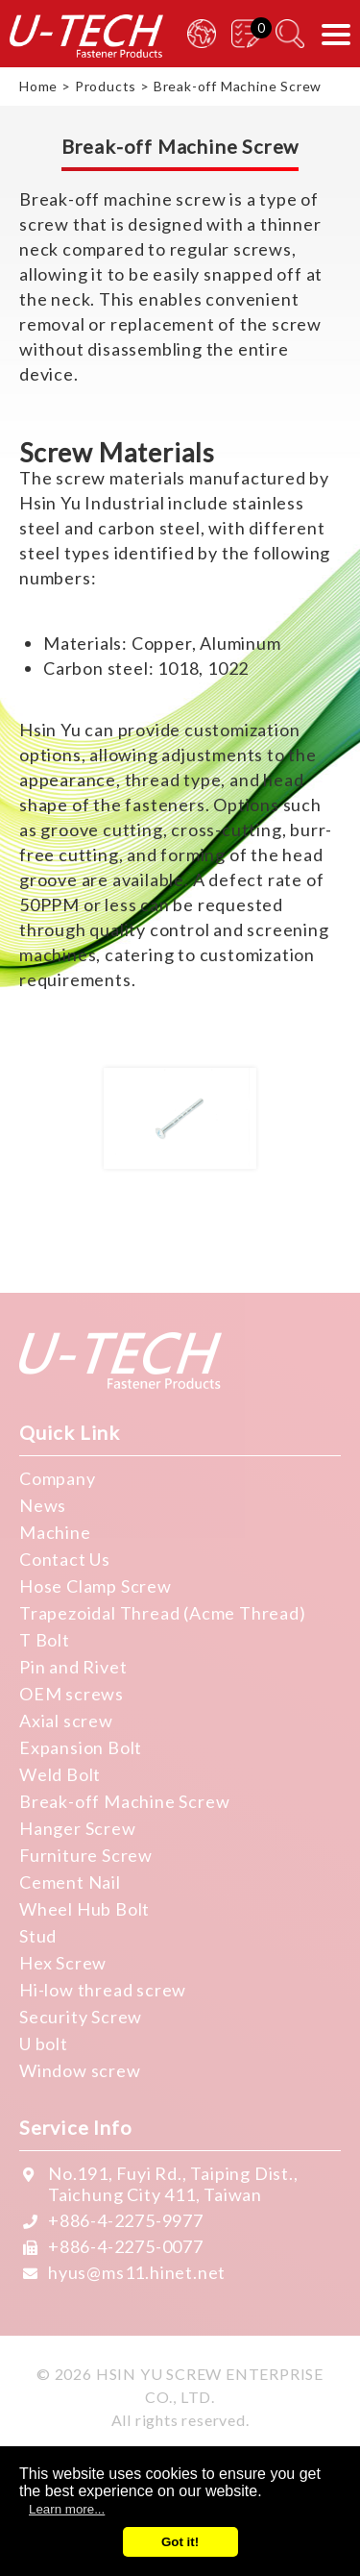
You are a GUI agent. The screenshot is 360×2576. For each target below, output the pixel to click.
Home (38, 86)
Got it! (180, 2542)
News (42, 1505)
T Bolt (44, 1639)
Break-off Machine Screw (124, 1801)
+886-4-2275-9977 (126, 2220)
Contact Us (64, 1559)
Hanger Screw (77, 1828)
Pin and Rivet (73, 1666)
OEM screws (71, 1693)
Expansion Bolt (80, 1747)
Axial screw (66, 1720)
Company (57, 1478)
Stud (38, 1935)
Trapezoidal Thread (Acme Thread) (162, 1612)
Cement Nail (70, 1882)
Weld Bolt (60, 1774)
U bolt (43, 2043)
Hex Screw (63, 1962)
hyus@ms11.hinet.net (137, 2272)
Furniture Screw (86, 1855)
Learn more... (67, 2509)
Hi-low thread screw (102, 1989)
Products (105, 86)
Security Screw (80, 2016)
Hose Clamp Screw (95, 1586)
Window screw (80, 2070)
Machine (55, 1532)
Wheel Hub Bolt (84, 1909)
